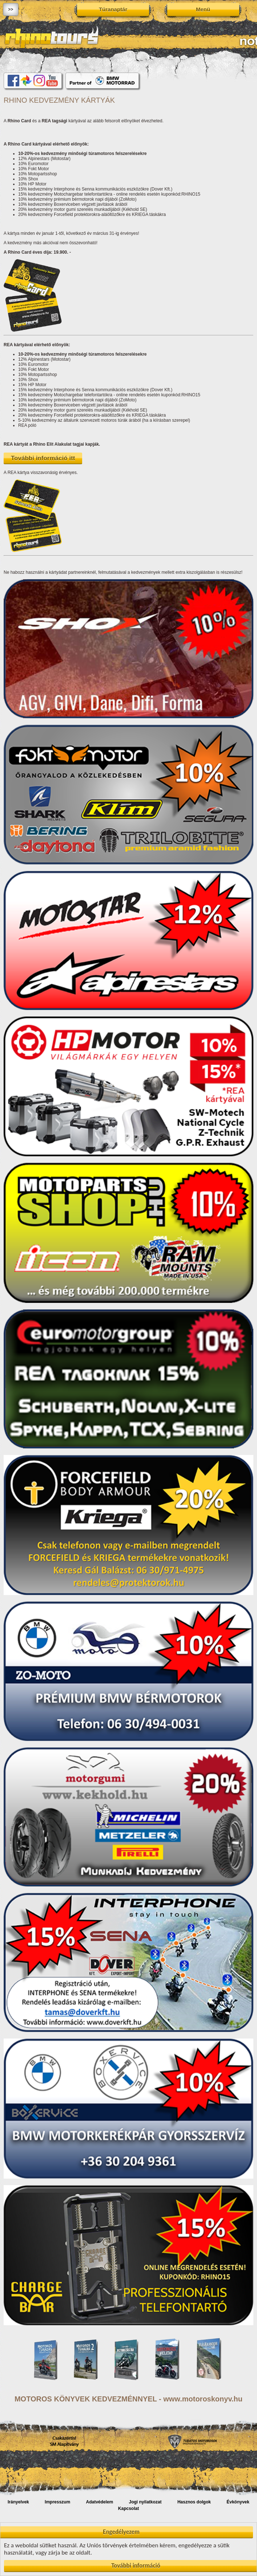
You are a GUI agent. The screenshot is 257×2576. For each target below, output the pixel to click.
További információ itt (43, 458)
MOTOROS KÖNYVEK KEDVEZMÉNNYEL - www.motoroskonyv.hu (128, 2399)
